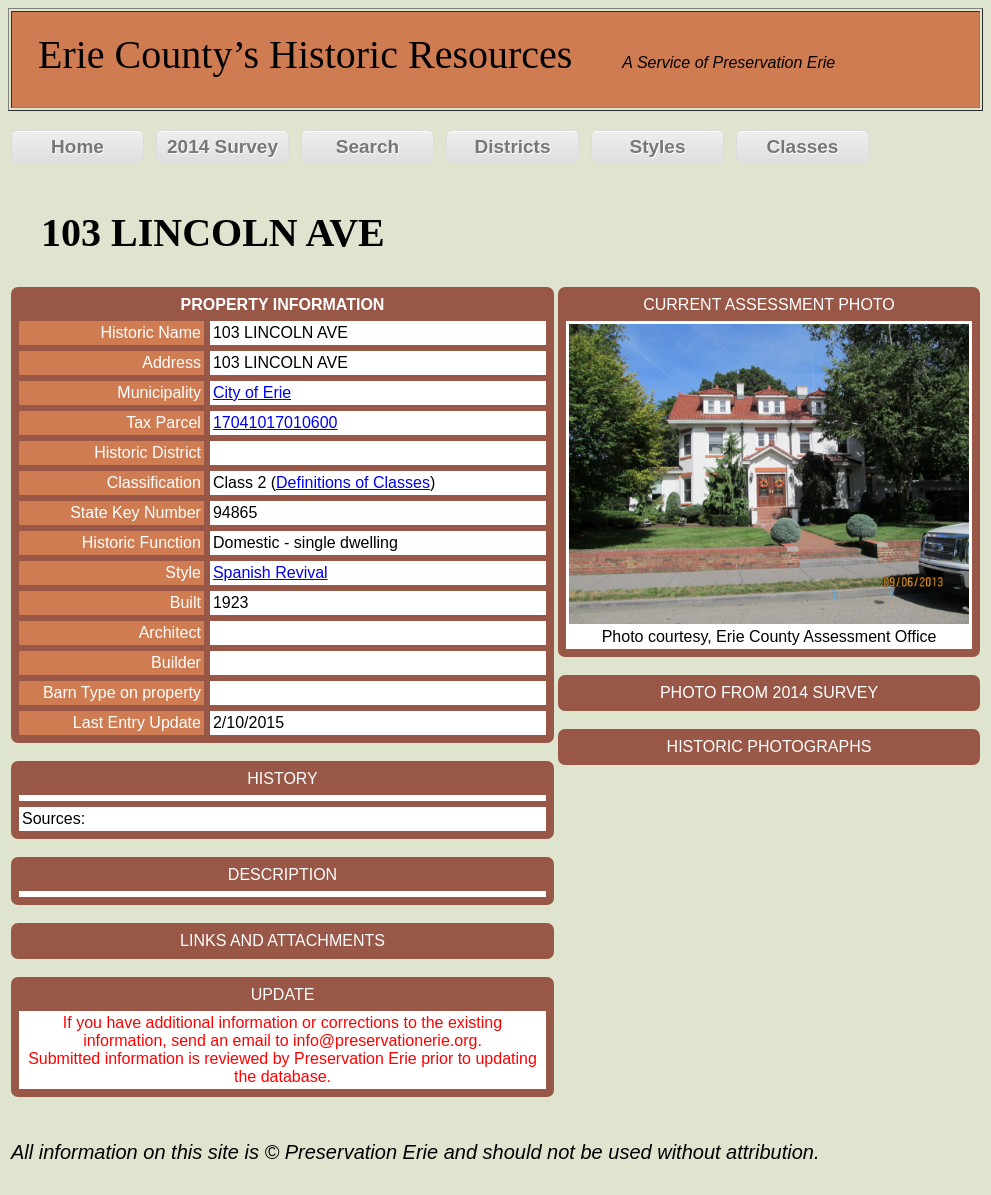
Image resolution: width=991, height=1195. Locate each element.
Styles (658, 146)
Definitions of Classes (353, 482)
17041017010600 (275, 422)
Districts (512, 146)
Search (367, 146)
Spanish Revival (270, 572)
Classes (803, 146)
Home (77, 146)
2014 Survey (222, 146)
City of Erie (252, 392)
